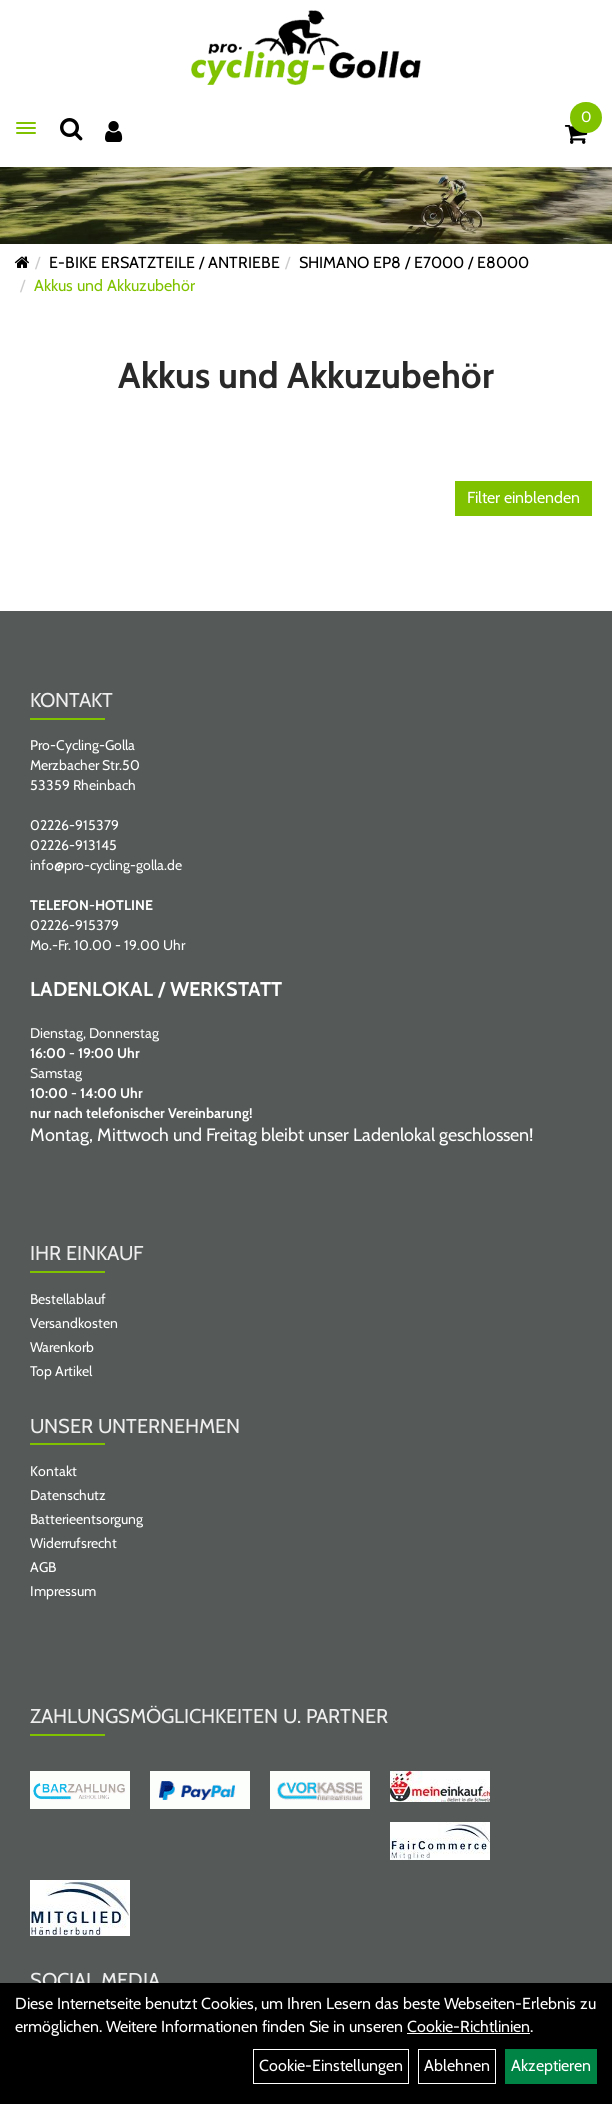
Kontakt (53, 1471)
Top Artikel (61, 1371)
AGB (43, 1567)
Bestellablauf (68, 1299)
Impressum (63, 1591)
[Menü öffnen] (26, 128)
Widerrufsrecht (73, 1543)
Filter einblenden (523, 497)
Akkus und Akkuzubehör (114, 285)
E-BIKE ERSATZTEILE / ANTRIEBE (164, 262)
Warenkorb (62, 1347)
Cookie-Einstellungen (331, 2065)
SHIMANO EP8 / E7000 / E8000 (414, 262)
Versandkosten (74, 1323)
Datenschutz (68, 1495)
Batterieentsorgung (86, 1519)
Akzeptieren (551, 2065)
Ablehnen (457, 2065)
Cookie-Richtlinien (468, 2026)
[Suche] (71, 128)
